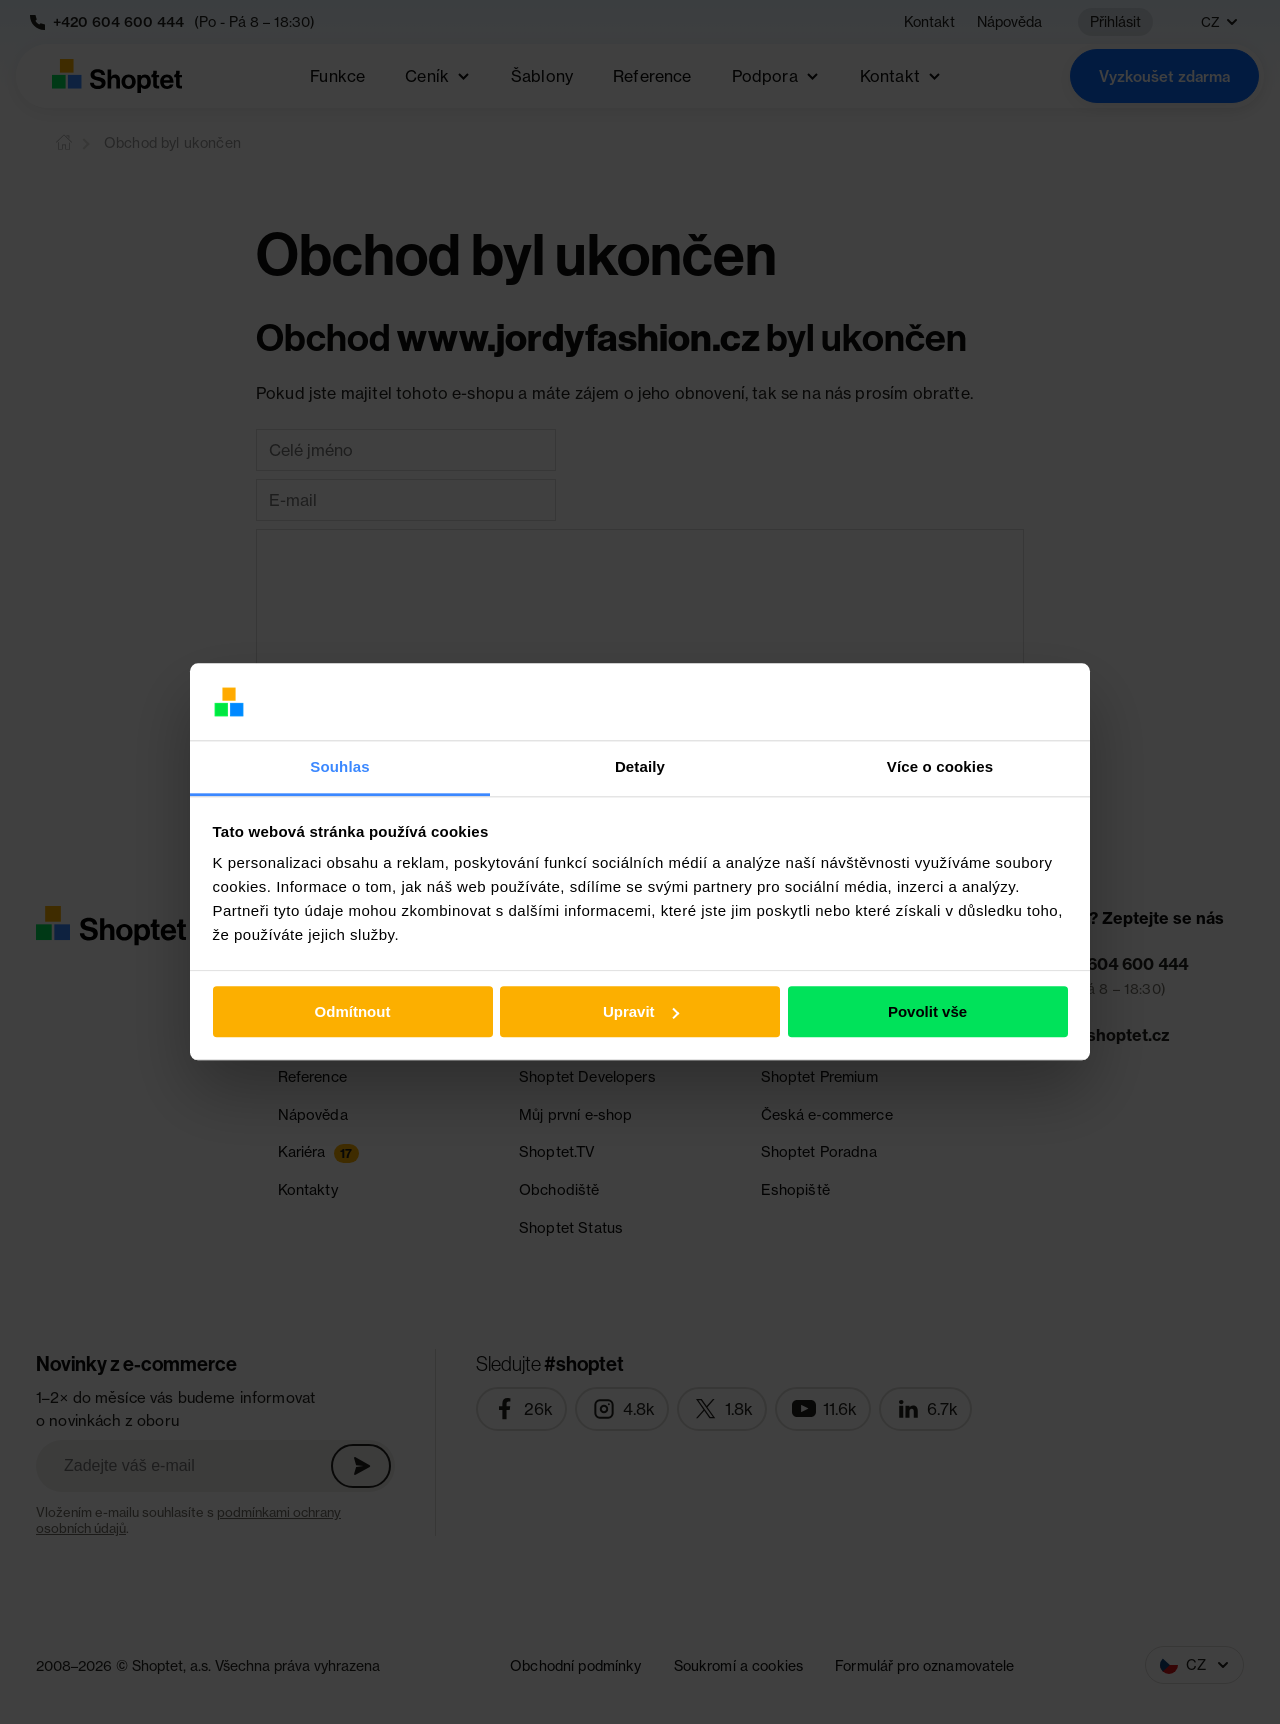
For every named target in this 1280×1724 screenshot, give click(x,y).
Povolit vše (927, 1011)
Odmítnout (353, 1011)
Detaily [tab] (640, 766)
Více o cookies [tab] (940, 766)
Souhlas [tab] (339, 766)
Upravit (641, 1011)
